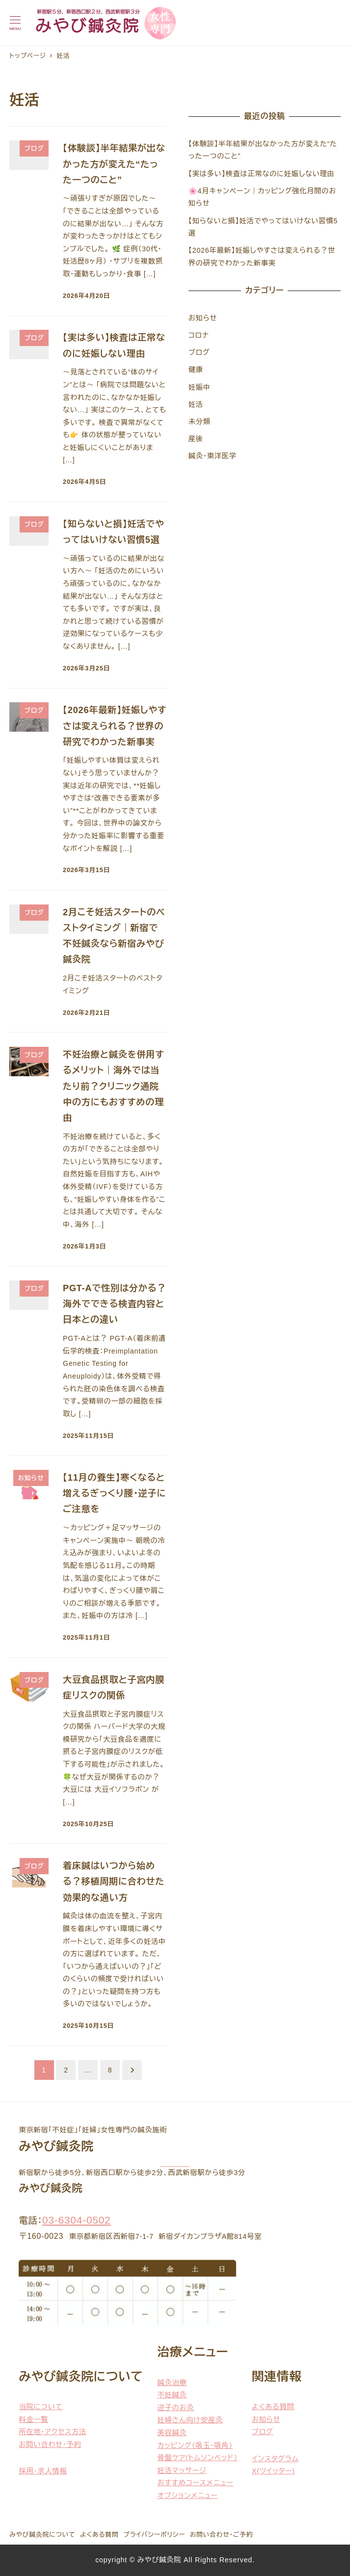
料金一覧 (33, 2419)
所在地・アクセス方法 (52, 2432)
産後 (195, 439)
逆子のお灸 (176, 2408)
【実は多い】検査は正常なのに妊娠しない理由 (261, 174)
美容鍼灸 (172, 2433)
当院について (40, 2407)
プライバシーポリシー (154, 2534)
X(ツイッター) (273, 2471)
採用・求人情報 (43, 2471)
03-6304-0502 (76, 2220)
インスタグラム (275, 2459)
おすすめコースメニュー (196, 2483)
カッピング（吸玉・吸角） (195, 2445)
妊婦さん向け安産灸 (190, 2420)
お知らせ (202, 318)
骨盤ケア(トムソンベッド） (198, 2458)
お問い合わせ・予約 (50, 2444)
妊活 (195, 404)
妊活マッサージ (182, 2470)
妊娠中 (199, 387)
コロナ (198, 335)
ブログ (199, 352)
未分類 (199, 421)
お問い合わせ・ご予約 (221, 2534)
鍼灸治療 (172, 2383)
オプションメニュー (188, 2495)
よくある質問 (273, 2407)
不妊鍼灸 (172, 2395)
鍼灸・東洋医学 (212, 456)
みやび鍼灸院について (42, 2534)
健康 (195, 369)
